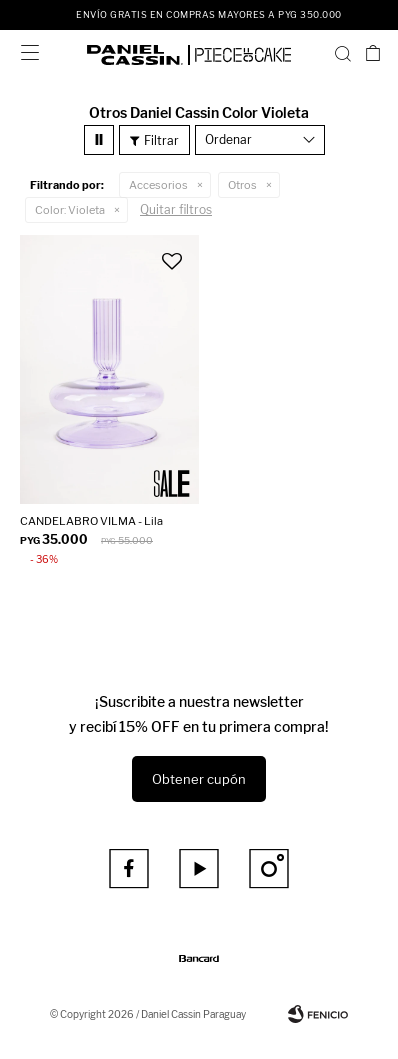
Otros (242, 185)
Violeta (70, 210)
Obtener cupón (199, 779)
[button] (343, 53)
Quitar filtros (176, 209)
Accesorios (158, 185)
